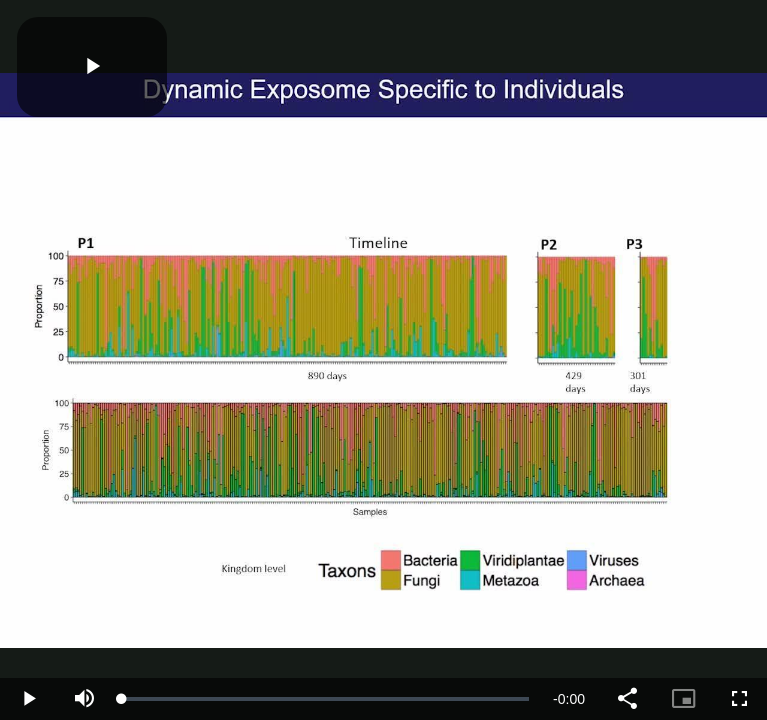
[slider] (325, 699)
